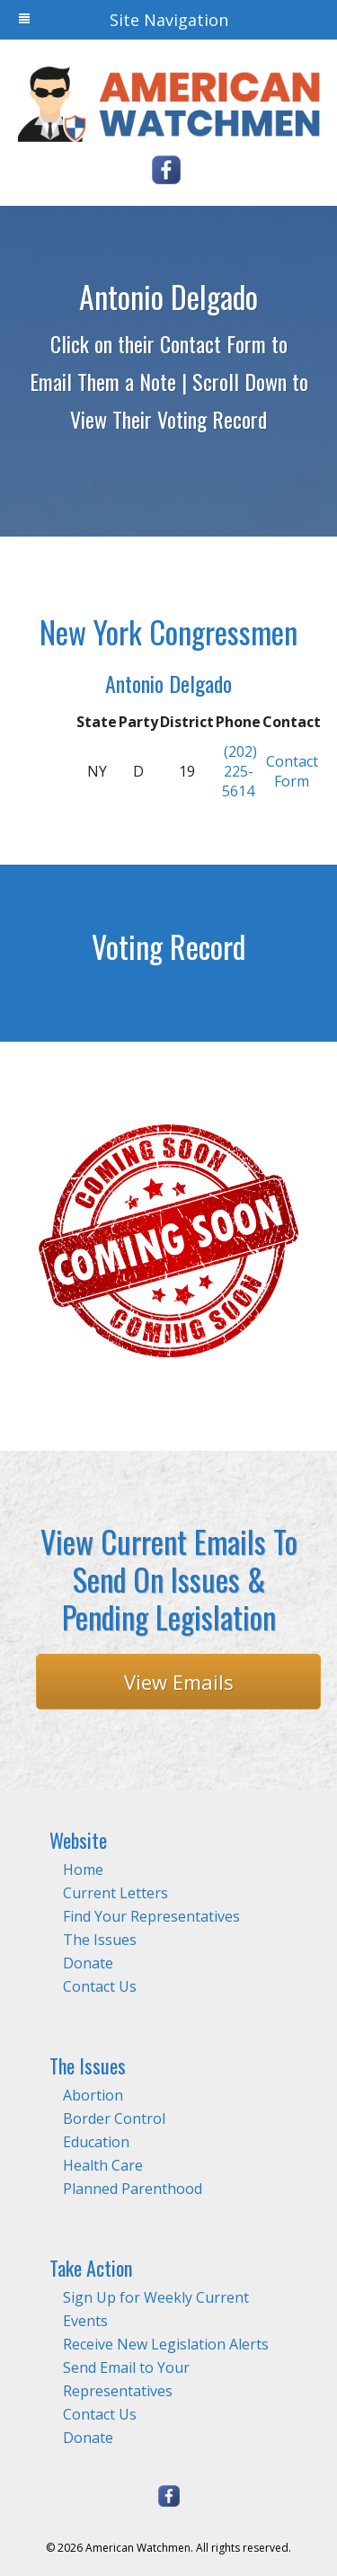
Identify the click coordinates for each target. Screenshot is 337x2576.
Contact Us (100, 1986)
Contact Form (292, 771)
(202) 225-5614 (239, 771)
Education (96, 2142)
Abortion (93, 2095)
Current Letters (115, 1893)
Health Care (103, 2165)
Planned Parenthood (132, 2188)
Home (83, 1869)
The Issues (100, 1940)
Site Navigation (123, 20)
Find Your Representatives (151, 1916)
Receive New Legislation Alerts (166, 2344)
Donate (88, 1963)
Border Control (114, 2118)
